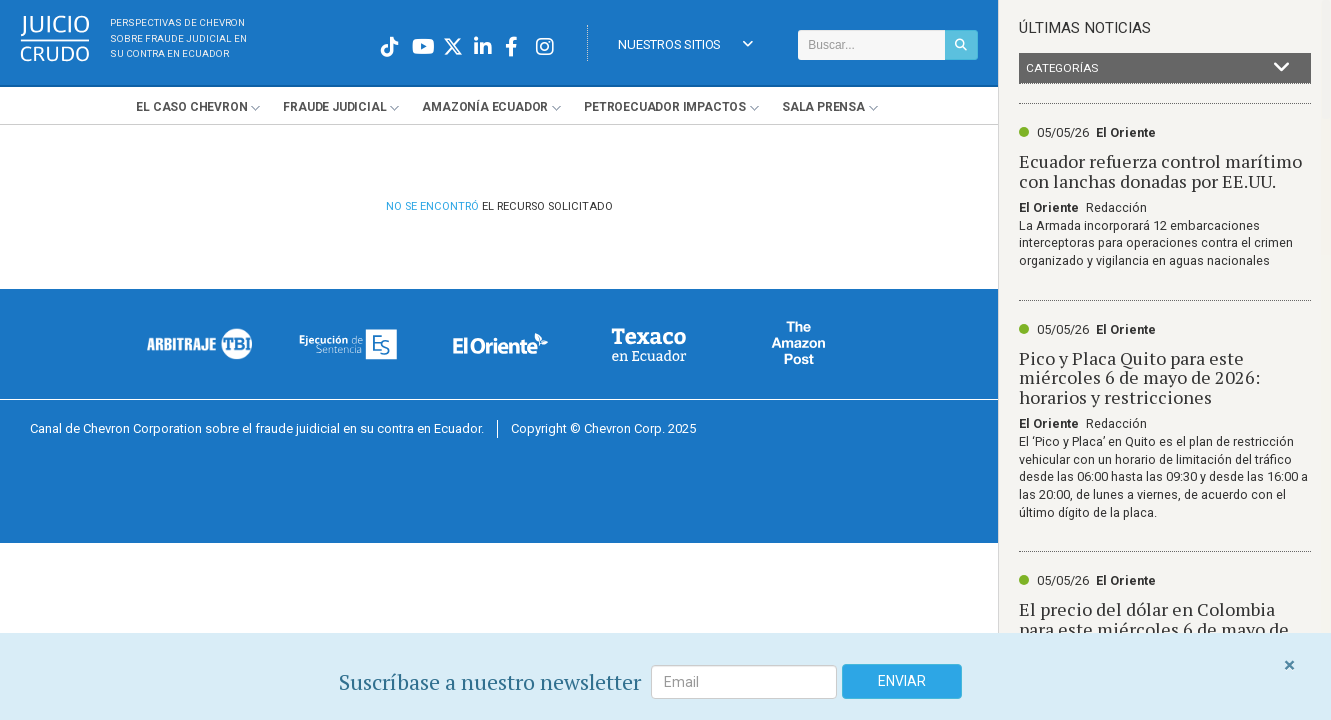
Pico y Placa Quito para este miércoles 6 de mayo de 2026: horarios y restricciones (1139, 378)
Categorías (1158, 68)
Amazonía (485, 107)
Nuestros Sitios (685, 45)
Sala (823, 107)
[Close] (1289, 665)
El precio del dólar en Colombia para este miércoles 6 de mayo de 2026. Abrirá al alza (1154, 629)
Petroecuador (665, 107)
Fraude (334, 107)
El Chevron (191, 107)
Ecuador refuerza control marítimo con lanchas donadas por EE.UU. (1160, 171)
